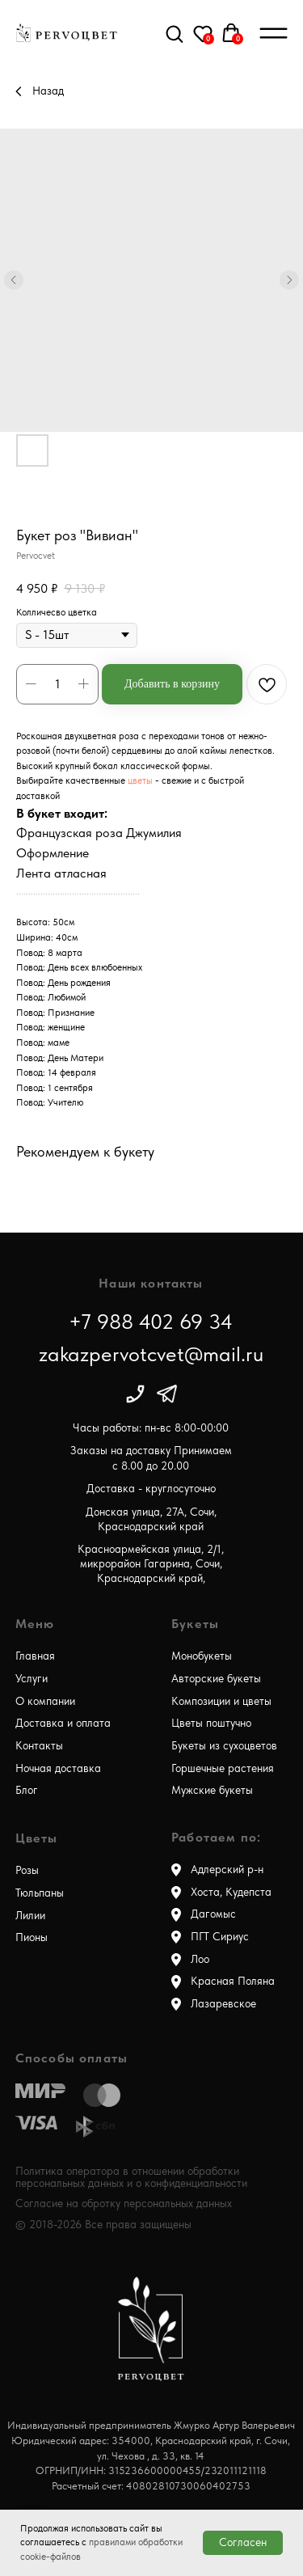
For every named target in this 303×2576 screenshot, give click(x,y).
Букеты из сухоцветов (224, 1746)
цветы (141, 780)
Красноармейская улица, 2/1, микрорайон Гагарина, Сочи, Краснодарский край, (151, 1564)
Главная (35, 1656)
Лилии (30, 1915)
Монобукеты (201, 1656)
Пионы (31, 1937)
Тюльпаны (39, 1893)
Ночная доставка (58, 1768)
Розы (27, 1870)
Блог (26, 1790)
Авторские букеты (216, 1679)
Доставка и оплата (63, 1723)
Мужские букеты (212, 1790)
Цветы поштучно (211, 1723)
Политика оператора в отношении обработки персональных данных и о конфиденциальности (131, 2176)
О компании (45, 1701)
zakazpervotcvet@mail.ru (151, 1353)
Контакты (39, 1746)
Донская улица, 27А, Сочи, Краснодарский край (151, 1519)
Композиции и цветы (221, 1701)
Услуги (31, 1679)
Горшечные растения (222, 1768)
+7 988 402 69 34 (151, 1321)
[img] (135, 1394)
